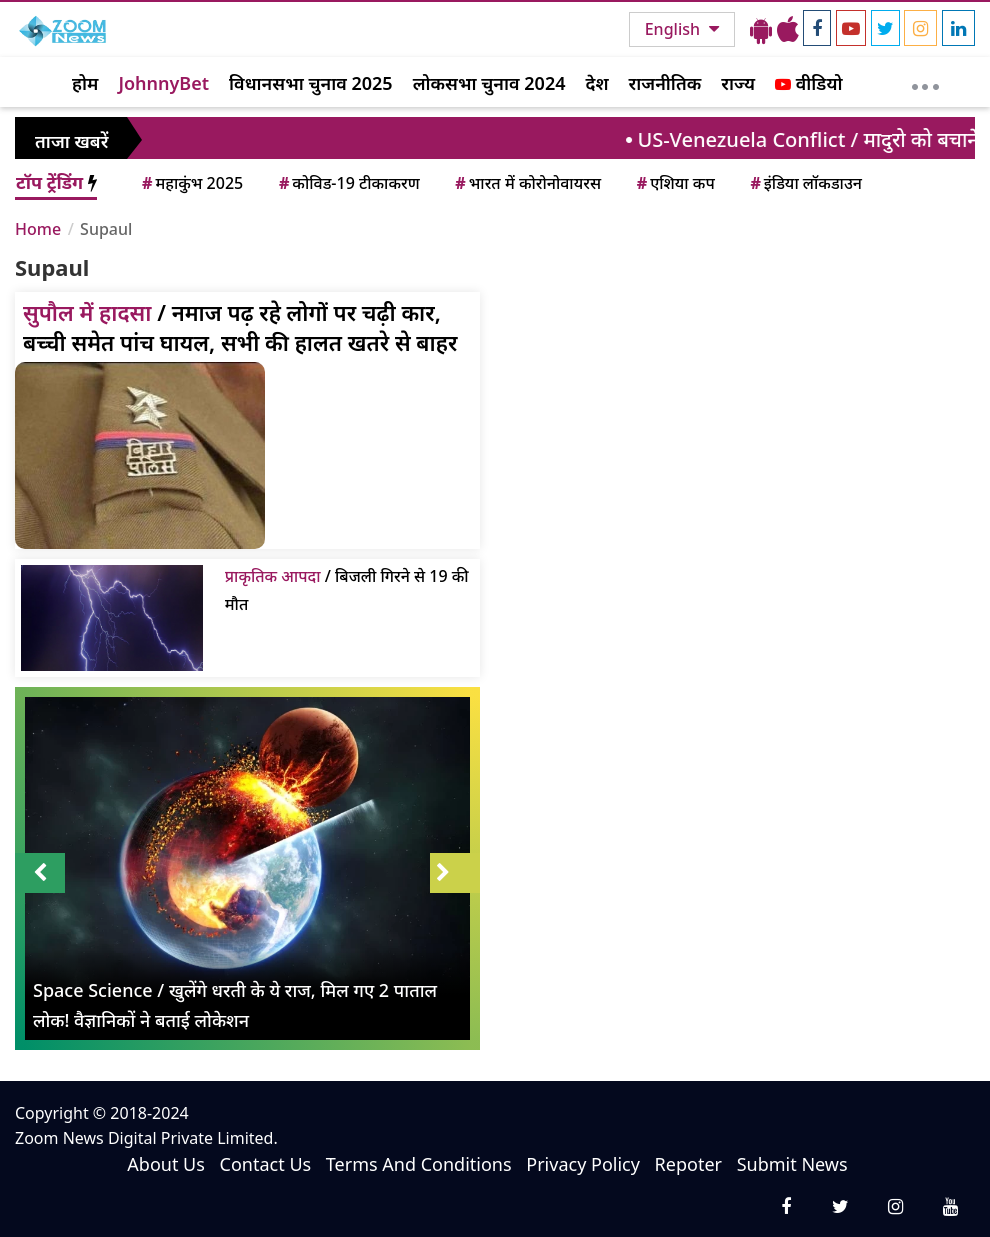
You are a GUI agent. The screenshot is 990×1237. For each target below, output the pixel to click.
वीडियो (808, 83)
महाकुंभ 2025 (191, 183)
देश (596, 83)
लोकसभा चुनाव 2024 (489, 83)
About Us (166, 1164)
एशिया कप (674, 183)
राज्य (738, 83)
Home (38, 229)
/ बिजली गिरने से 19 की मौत (347, 590)
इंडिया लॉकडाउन (804, 183)
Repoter (688, 1164)
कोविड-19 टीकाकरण (348, 183)
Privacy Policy (583, 1164)
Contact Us (266, 1164)
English (674, 29)
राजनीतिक (665, 83)
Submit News (792, 1164)
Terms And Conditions (419, 1164)
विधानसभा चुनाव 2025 (311, 83)
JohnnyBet (163, 83)
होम (85, 83)
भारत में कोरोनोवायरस (526, 183)
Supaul (106, 229)
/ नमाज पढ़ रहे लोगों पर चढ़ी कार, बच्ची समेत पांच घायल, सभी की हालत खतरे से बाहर (240, 327)
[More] (925, 82)
